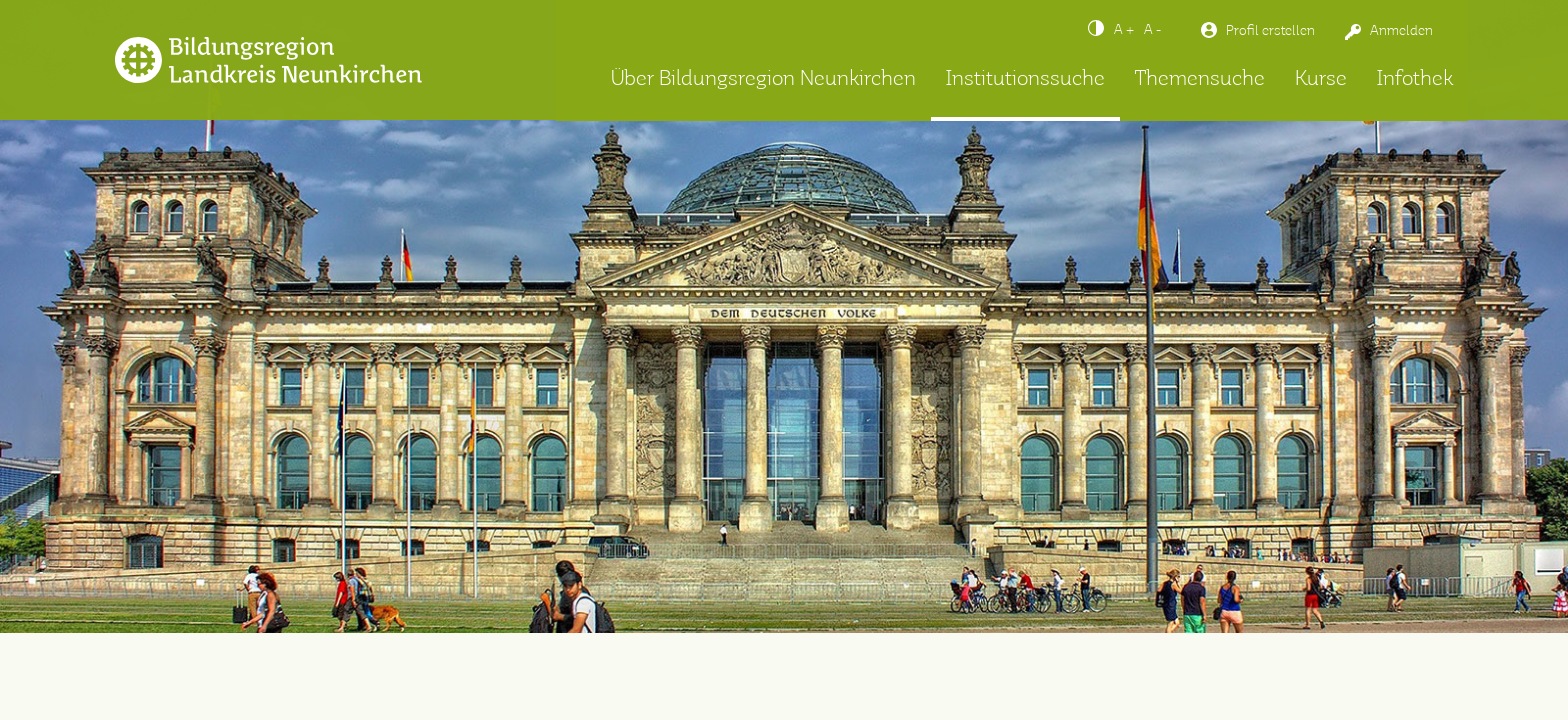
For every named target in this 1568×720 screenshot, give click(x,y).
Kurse (1321, 79)
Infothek (1415, 79)
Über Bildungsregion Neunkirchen (763, 79)
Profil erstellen (1270, 31)
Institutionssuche (1025, 79)
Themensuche (1200, 79)
